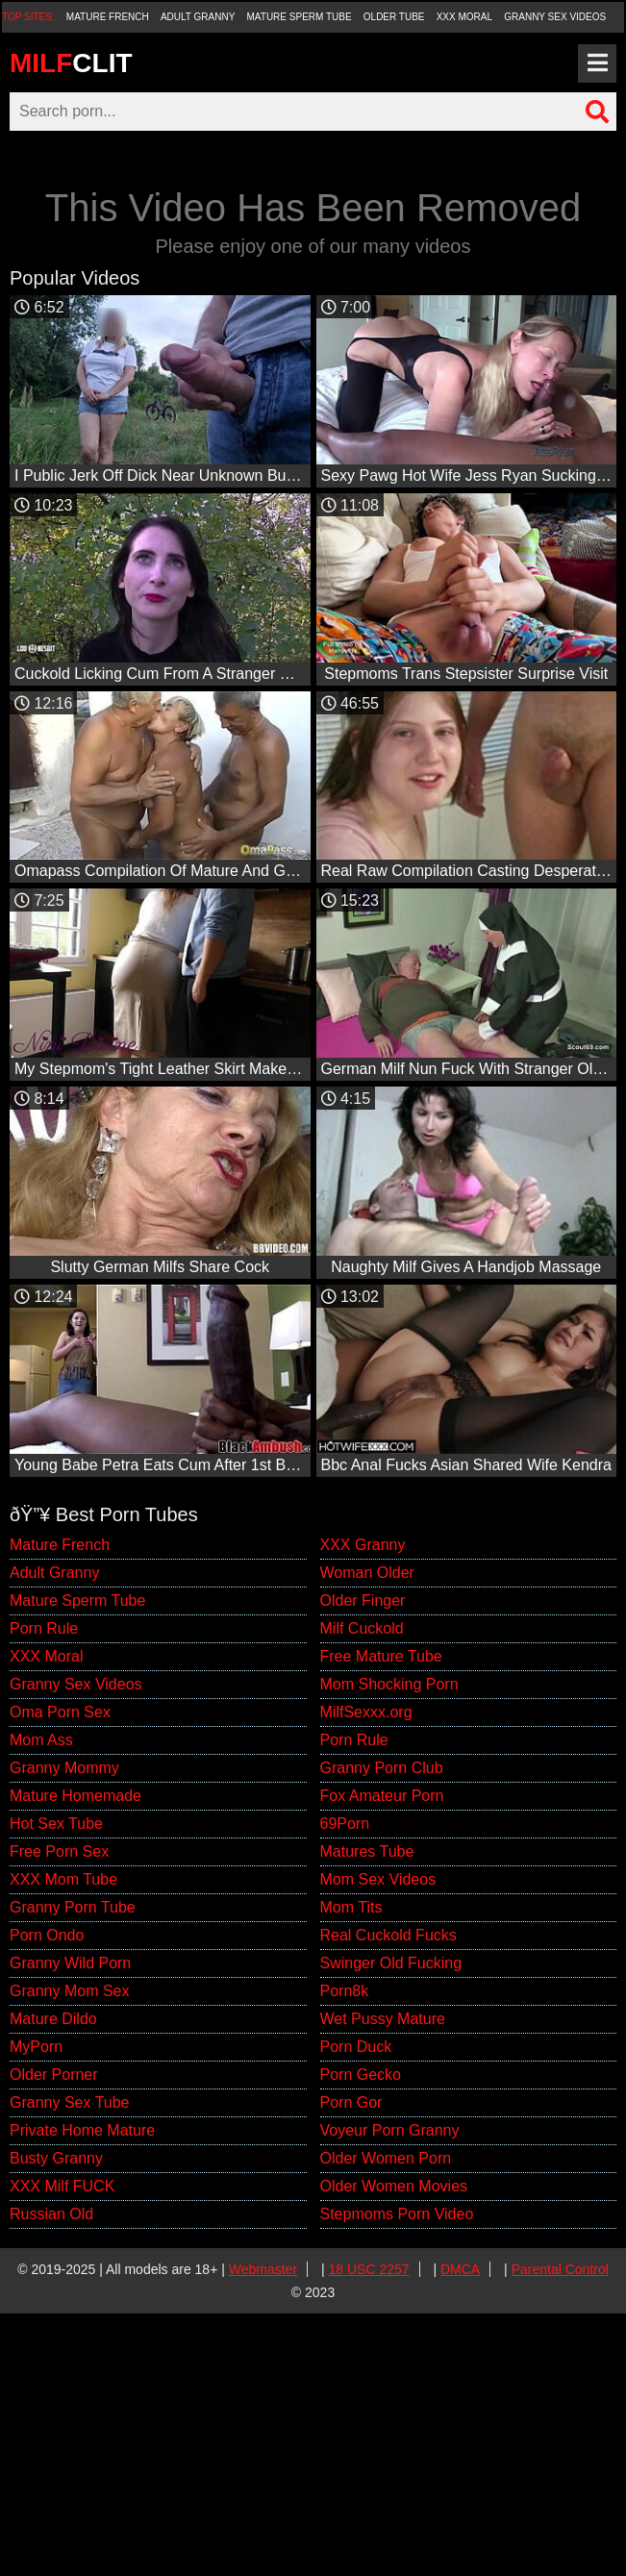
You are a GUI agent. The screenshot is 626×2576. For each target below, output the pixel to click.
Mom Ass (41, 1740)
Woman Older (367, 1572)
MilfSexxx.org (366, 1712)
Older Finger (363, 1600)
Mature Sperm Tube (299, 17)
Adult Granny (198, 17)
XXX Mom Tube (63, 1879)
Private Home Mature (82, 2130)
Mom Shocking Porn (389, 1684)
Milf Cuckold (362, 1628)
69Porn (345, 1823)
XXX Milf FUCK (62, 2186)
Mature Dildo (53, 2019)
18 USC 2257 (369, 2269)
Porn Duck (356, 2046)
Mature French (107, 17)
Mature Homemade (75, 1796)
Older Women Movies (394, 2186)
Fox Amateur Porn (382, 1796)
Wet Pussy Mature (382, 2019)
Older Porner (54, 2074)
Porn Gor (351, 2102)
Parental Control (560, 2269)
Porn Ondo (47, 1935)
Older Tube (394, 17)
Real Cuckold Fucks (388, 1935)
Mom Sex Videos (378, 1879)
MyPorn (36, 2046)
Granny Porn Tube (73, 1907)
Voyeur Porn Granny (390, 2130)
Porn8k (344, 1991)
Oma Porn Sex (60, 1712)
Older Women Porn (386, 2158)
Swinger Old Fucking (391, 1963)
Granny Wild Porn (70, 1963)
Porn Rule (44, 1628)
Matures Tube (367, 1851)
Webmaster (263, 2269)
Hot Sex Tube (56, 1823)
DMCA (460, 2269)
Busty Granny (56, 2158)
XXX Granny (363, 1545)
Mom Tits (351, 1907)
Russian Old (51, 2214)
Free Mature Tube (381, 1656)
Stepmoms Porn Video (397, 2214)
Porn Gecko (360, 2074)
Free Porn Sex (59, 1851)
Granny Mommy (64, 1768)
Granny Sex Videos (555, 17)
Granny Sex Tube (70, 2102)
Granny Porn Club (381, 1768)
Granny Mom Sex (69, 1991)
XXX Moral (464, 17)
